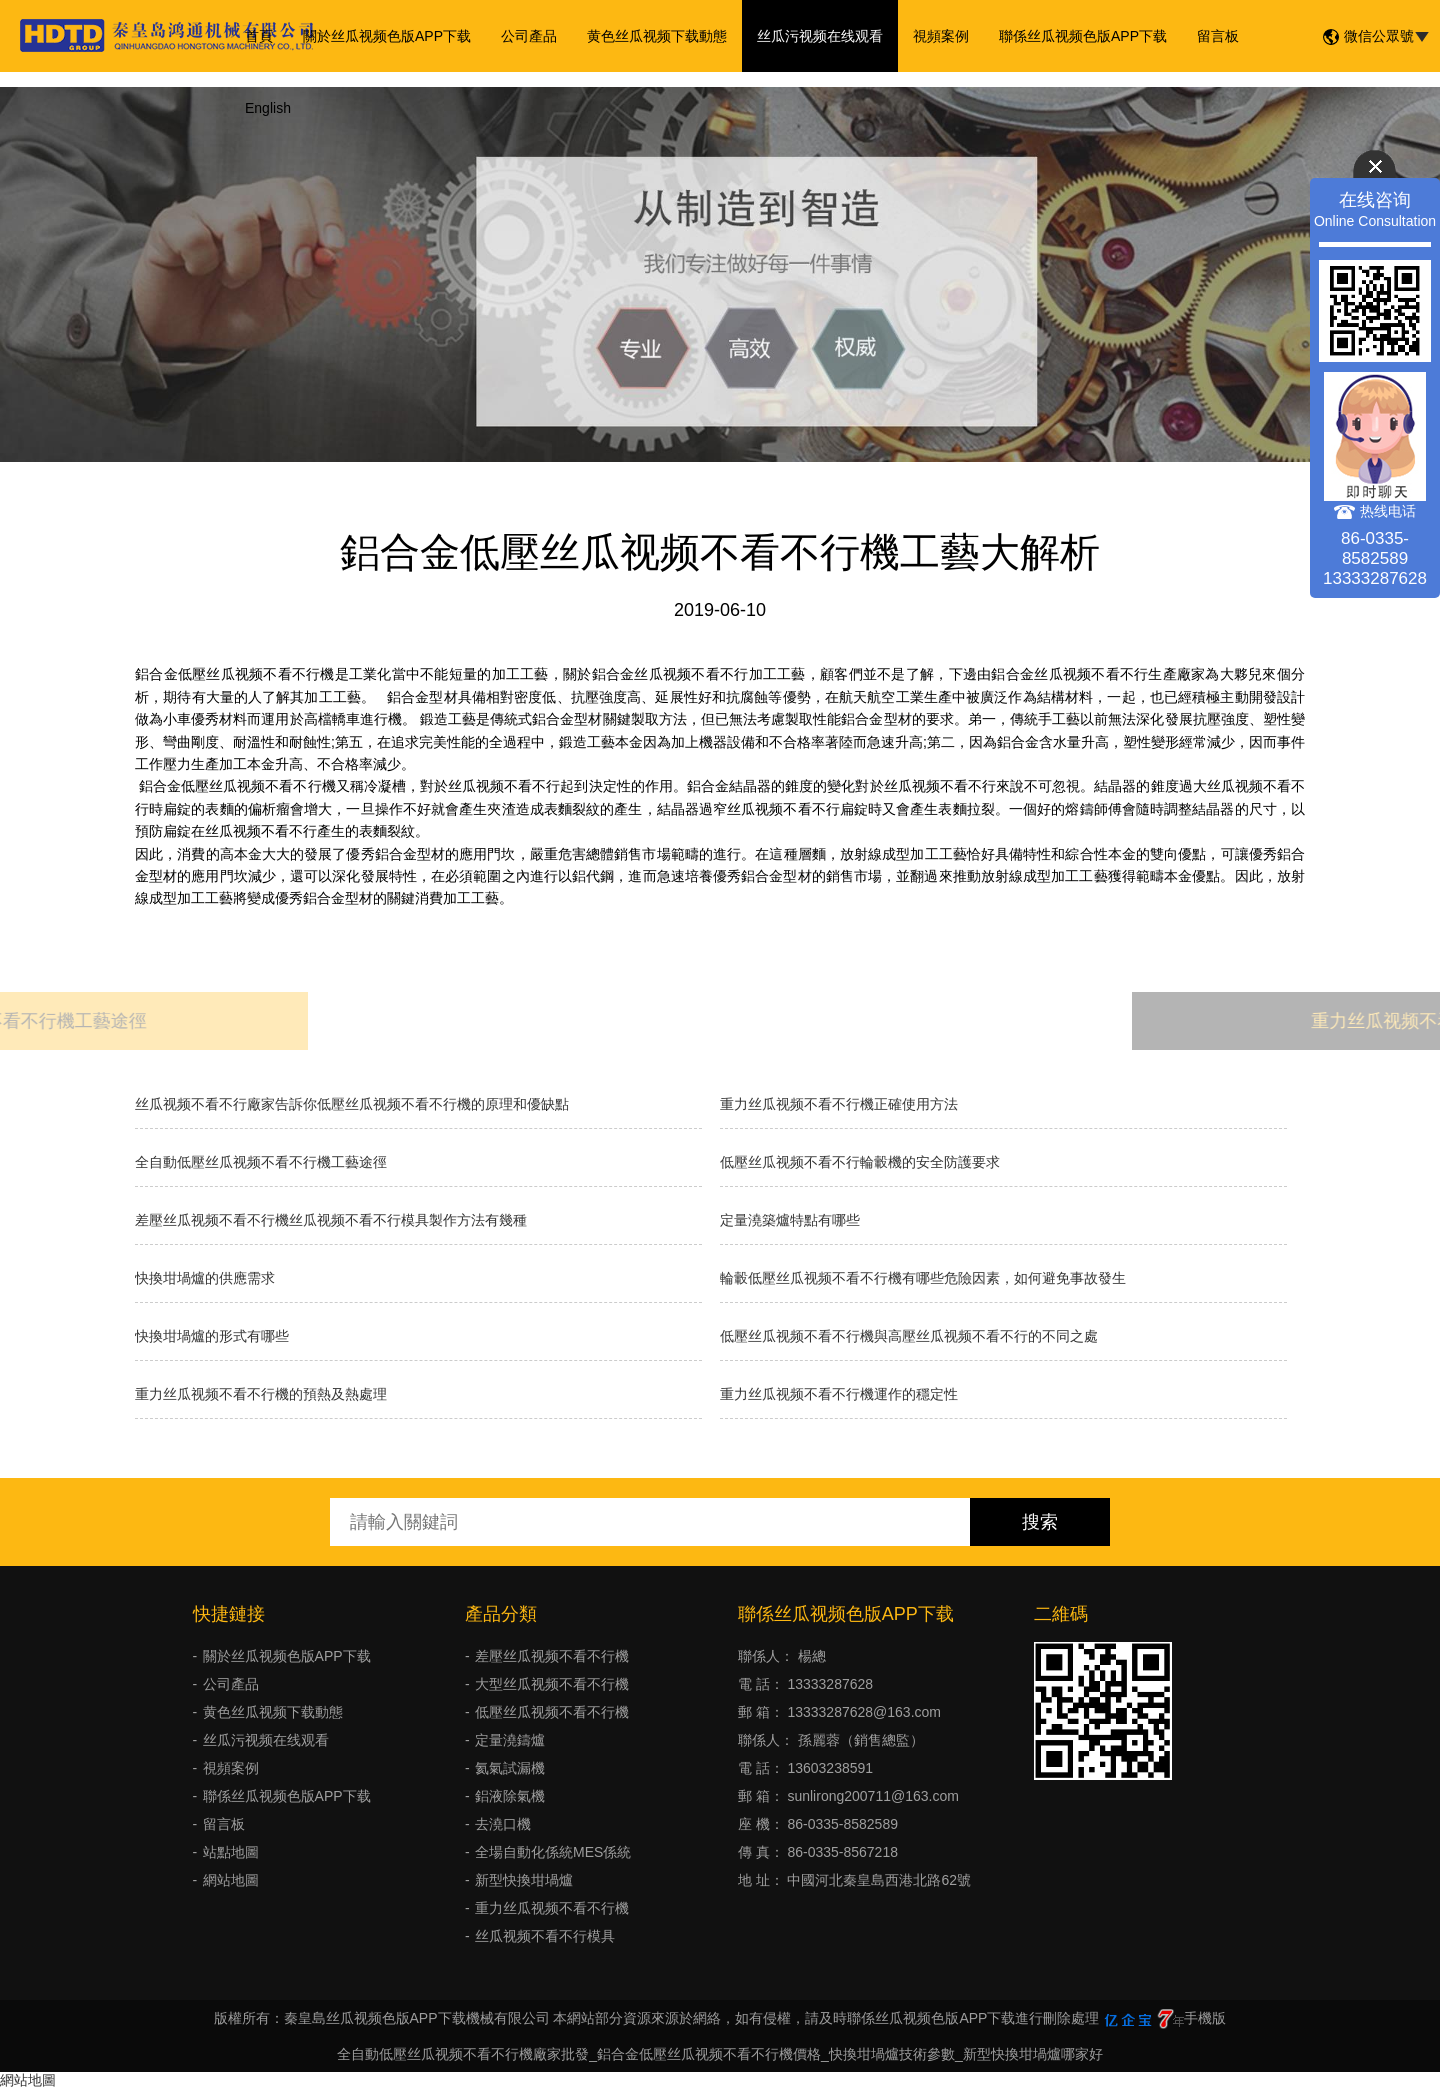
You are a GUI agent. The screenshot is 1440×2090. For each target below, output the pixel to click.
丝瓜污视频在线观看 (820, 36)
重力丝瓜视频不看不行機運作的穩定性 (839, 1394)
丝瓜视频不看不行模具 (545, 1936)
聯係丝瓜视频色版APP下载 (1083, 36)
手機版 (1205, 2018)
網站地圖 (231, 1880)
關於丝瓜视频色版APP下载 (387, 36)
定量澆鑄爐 (510, 1740)
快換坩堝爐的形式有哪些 (212, 1336)
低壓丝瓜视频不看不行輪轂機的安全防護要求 (860, 1162)
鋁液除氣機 (510, 1796)
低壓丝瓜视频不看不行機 (552, 1712)
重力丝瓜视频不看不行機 (552, 1908)
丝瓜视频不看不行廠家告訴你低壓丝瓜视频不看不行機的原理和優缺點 (352, 1104)
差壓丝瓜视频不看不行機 (552, 1656)
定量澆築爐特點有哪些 (790, 1220)
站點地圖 (231, 1852)
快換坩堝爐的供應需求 (205, 1278)
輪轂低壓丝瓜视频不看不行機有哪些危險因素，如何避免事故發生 (923, 1278)
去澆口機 (503, 1824)
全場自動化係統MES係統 (553, 1852)
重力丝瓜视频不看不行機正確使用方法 (839, 1104)
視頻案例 (941, 36)
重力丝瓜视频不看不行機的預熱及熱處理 (261, 1394)
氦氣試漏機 (510, 1768)
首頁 (259, 36)
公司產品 (529, 36)
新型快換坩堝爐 (524, 1880)
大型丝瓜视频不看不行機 (552, 1684)
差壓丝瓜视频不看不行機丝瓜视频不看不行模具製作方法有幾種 (331, 1220)
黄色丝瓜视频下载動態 (657, 36)
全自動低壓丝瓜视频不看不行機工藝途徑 (261, 1162)
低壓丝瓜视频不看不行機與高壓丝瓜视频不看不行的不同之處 (909, 1336)
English (268, 108)
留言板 (1218, 36)
